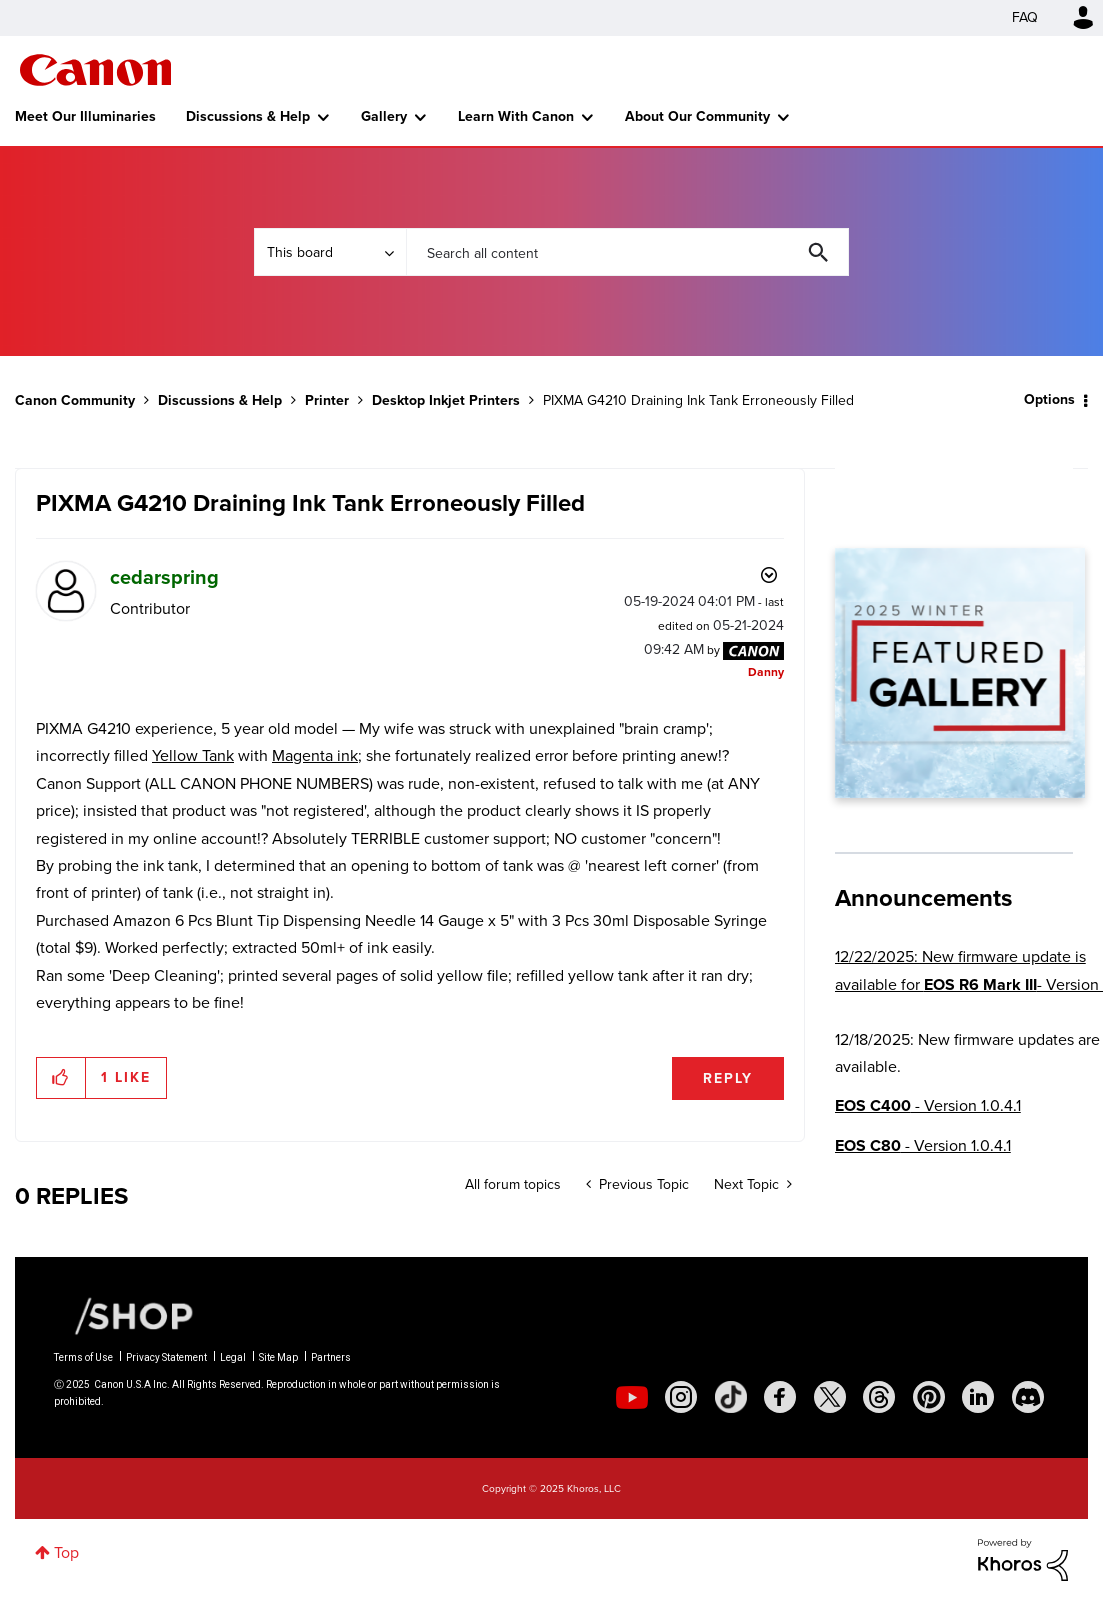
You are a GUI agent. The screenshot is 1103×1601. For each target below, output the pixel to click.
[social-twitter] (830, 1397)
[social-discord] (1028, 1397)
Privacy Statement (166, 1357)
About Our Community (697, 116)
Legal (233, 1357)
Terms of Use (83, 1357)
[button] (61, 1078)
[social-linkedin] (978, 1397)
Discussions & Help (248, 116)
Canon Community (95, 70)
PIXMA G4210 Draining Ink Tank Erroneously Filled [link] (698, 400)
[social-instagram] (681, 1397)
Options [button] (1049, 399)
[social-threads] (879, 1397)
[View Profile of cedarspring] (164, 577)
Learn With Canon (516, 116)
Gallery (384, 116)
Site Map (278, 1357)
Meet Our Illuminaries (85, 116)
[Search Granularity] (330, 252)
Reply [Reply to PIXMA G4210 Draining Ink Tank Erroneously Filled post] (728, 1078)
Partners (331, 1357)
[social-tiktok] (731, 1397)
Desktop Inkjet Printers (446, 400)
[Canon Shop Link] (124, 1315)
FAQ (1025, 17)
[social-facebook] (780, 1397)
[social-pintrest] (929, 1397)
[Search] (628, 252)
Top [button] (66, 1552)
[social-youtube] (632, 1397)
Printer (327, 400)
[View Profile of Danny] (766, 672)
